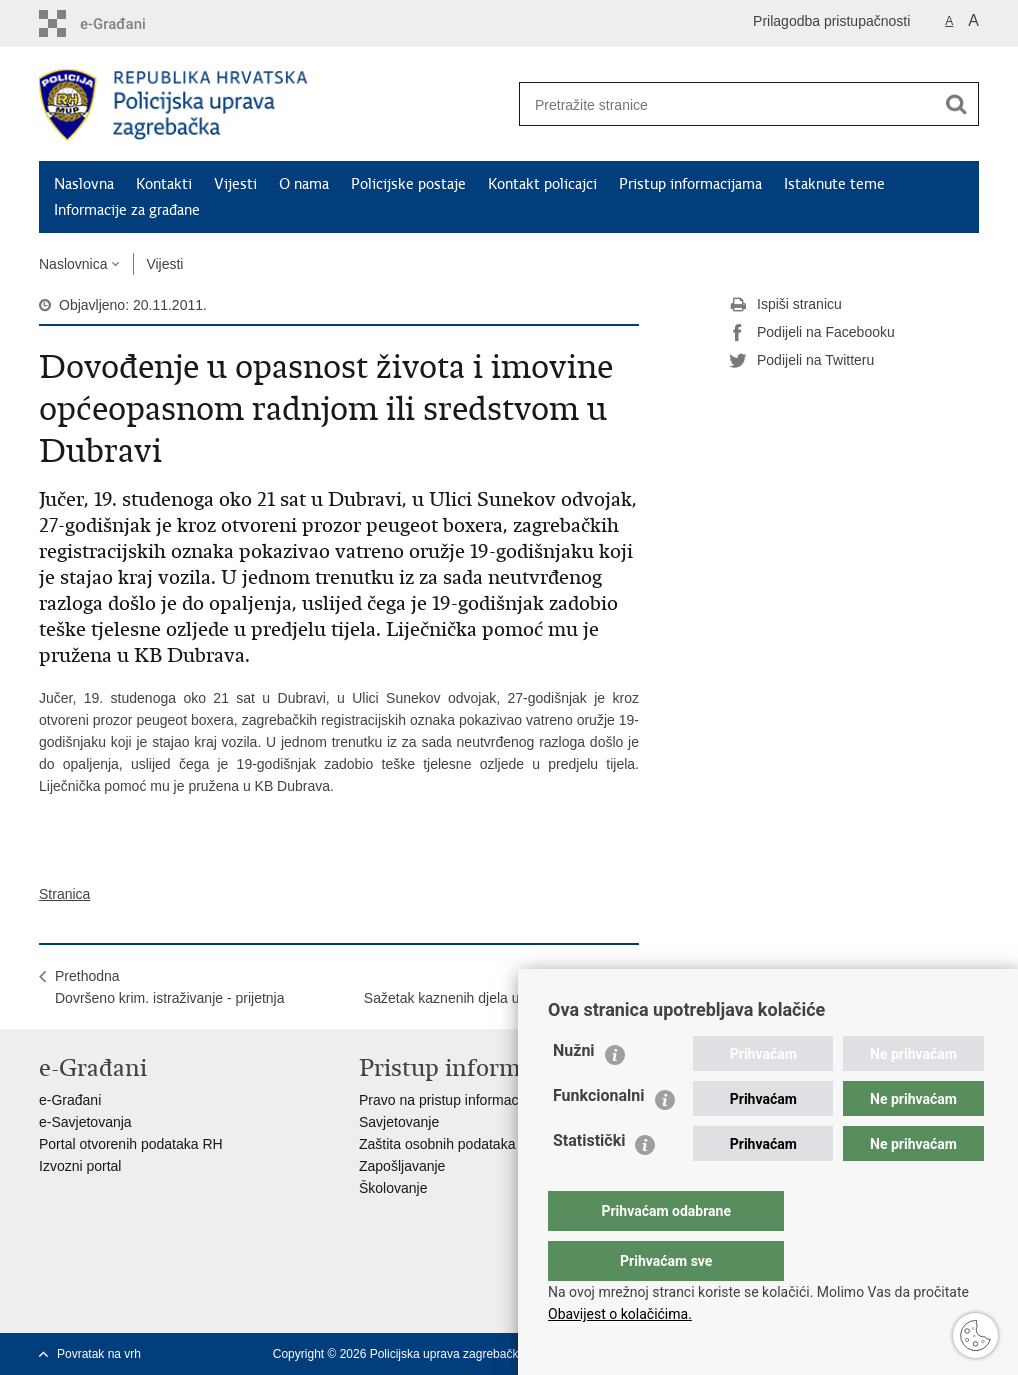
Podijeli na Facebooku (812, 333)
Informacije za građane (127, 210)
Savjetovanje (399, 1122)
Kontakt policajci (542, 184)
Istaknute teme (834, 184)
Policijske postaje (408, 184)
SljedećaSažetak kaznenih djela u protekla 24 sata (493, 987)
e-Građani (70, 1100)
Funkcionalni (599, 1135)
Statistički (589, 1180)
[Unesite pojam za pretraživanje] (720, 104)
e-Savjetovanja (85, 1122)
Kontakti (164, 184)
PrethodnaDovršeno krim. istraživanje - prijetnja (170, 987)
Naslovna (84, 184)
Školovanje (393, 1188)
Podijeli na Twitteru (801, 361)
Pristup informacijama (690, 184)
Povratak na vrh (99, 1354)
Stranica (64, 894)
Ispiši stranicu (785, 305)
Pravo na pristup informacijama (455, 1100)
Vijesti (235, 184)
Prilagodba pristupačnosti (831, 21)
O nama (304, 184)
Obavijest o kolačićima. (620, 1314)
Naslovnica (73, 264)
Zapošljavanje (402, 1166)
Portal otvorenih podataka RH (131, 1144)
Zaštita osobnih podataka (437, 1144)
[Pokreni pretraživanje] (956, 104)
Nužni (574, 1090)
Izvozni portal (80, 1166)
